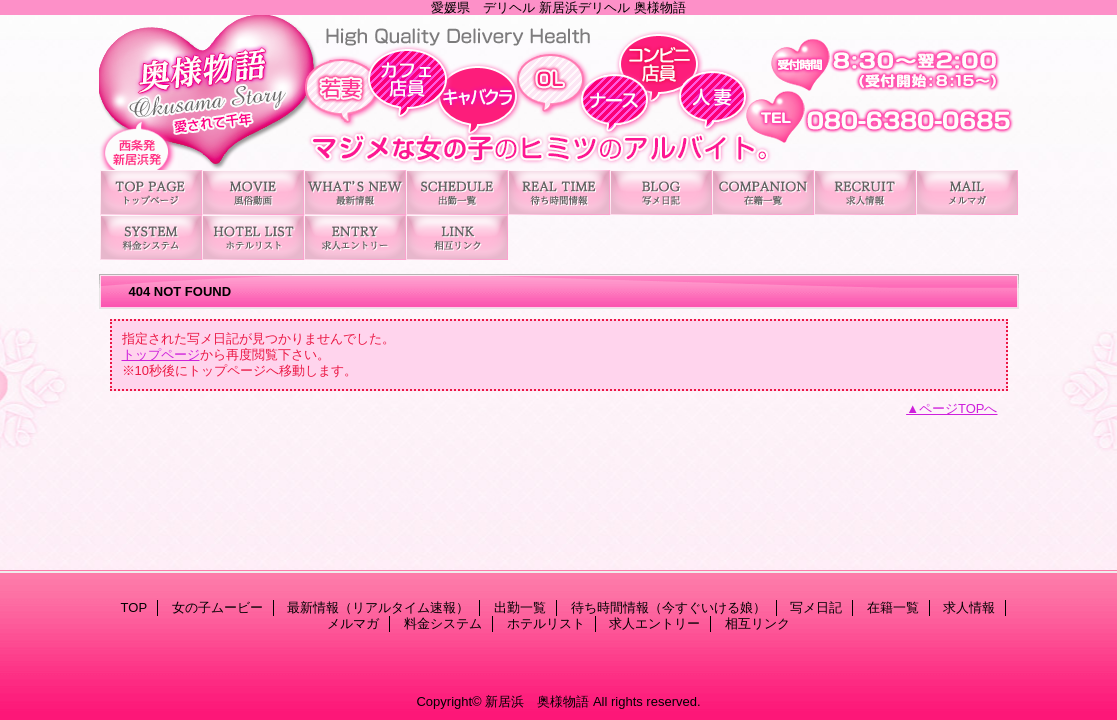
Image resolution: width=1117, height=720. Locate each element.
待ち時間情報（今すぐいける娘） (559, 192)
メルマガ (967, 192)
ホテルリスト (253, 237)
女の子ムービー (253, 192)
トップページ (161, 354)
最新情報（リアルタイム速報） (355, 192)
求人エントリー (355, 237)
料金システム (151, 237)
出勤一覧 (457, 192)
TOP (151, 192)
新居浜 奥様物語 (559, 92)
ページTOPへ (958, 408)
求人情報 (865, 192)
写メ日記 (661, 192)
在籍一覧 (763, 192)
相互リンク (457, 237)
